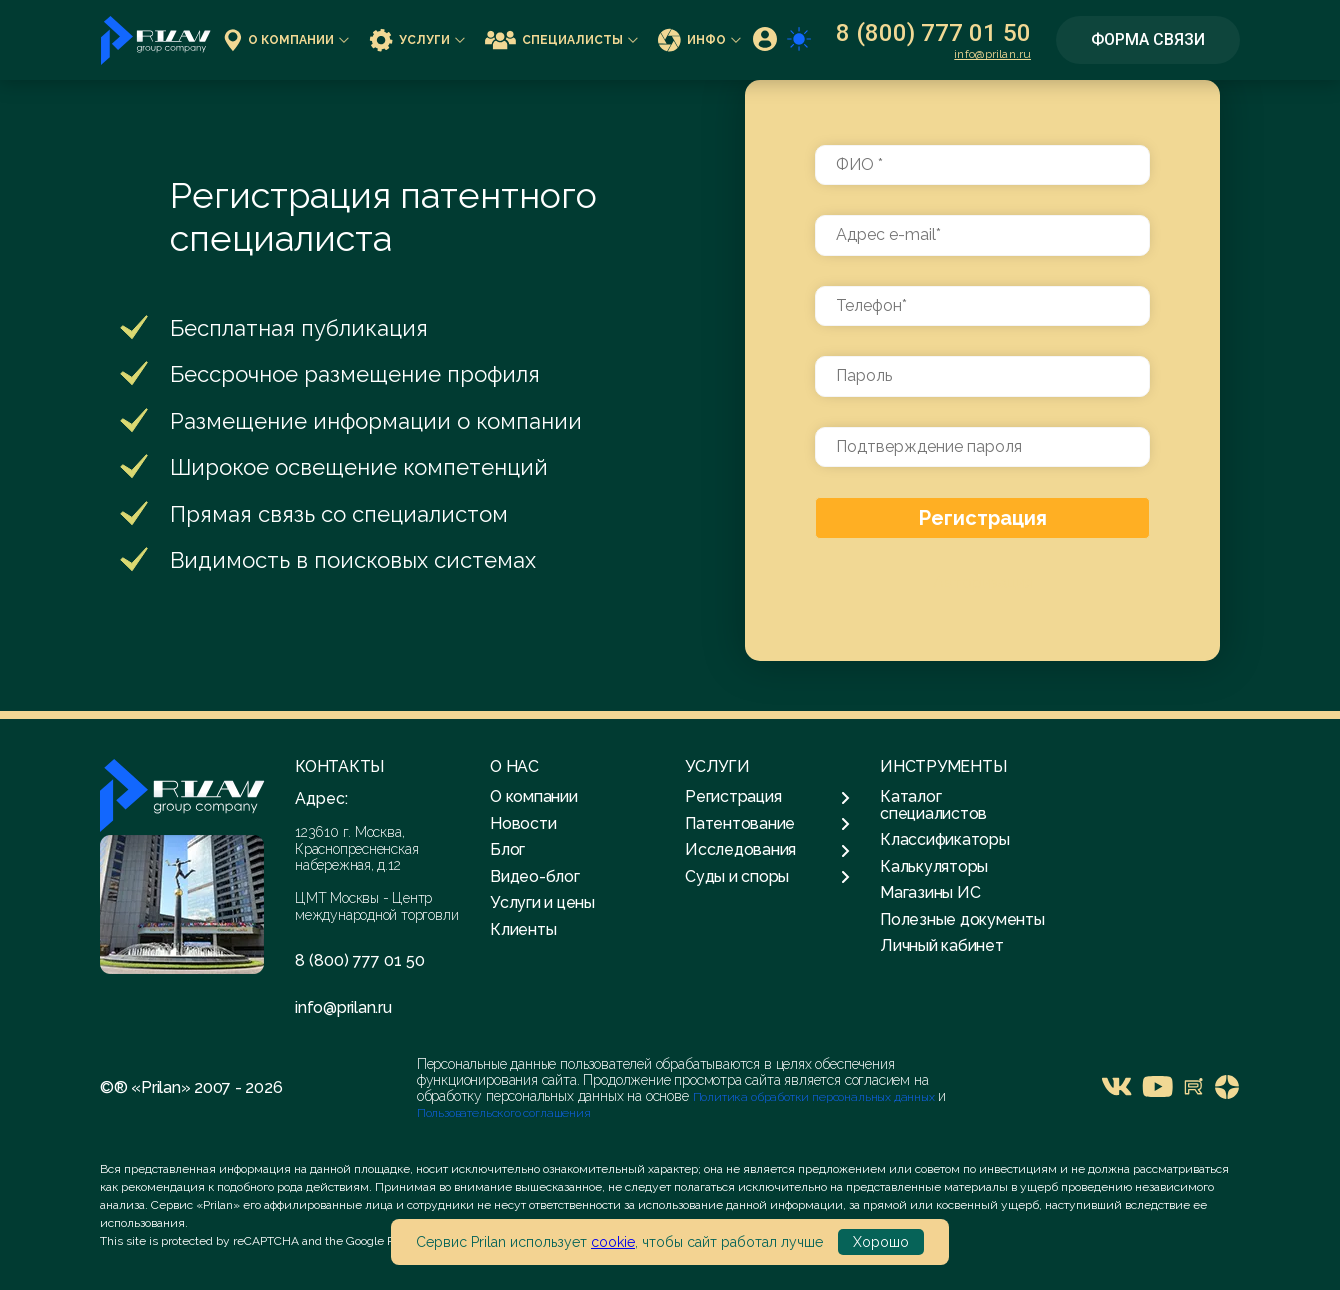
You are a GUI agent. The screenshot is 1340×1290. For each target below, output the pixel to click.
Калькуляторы (934, 866)
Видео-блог (535, 876)
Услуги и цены (542, 902)
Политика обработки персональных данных (815, 1097)
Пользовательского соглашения (504, 1113)
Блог (507, 849)
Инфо (699, 39)
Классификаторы (945, 839)
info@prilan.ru (992, 54)
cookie (613, 1242)
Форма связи (1148, 39)
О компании (286, 39)
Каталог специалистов (933, 804)
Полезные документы (962, 919)
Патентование (767, 824)
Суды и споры (767, 877)
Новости (523, 823)
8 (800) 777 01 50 (933, 33)
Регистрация (983, 518)
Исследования (767, 850)
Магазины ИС (930, 892)
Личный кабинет (942, 945)
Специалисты (561, 39)
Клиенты (523, 929)
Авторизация (983, 582)
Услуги (417, 39)
